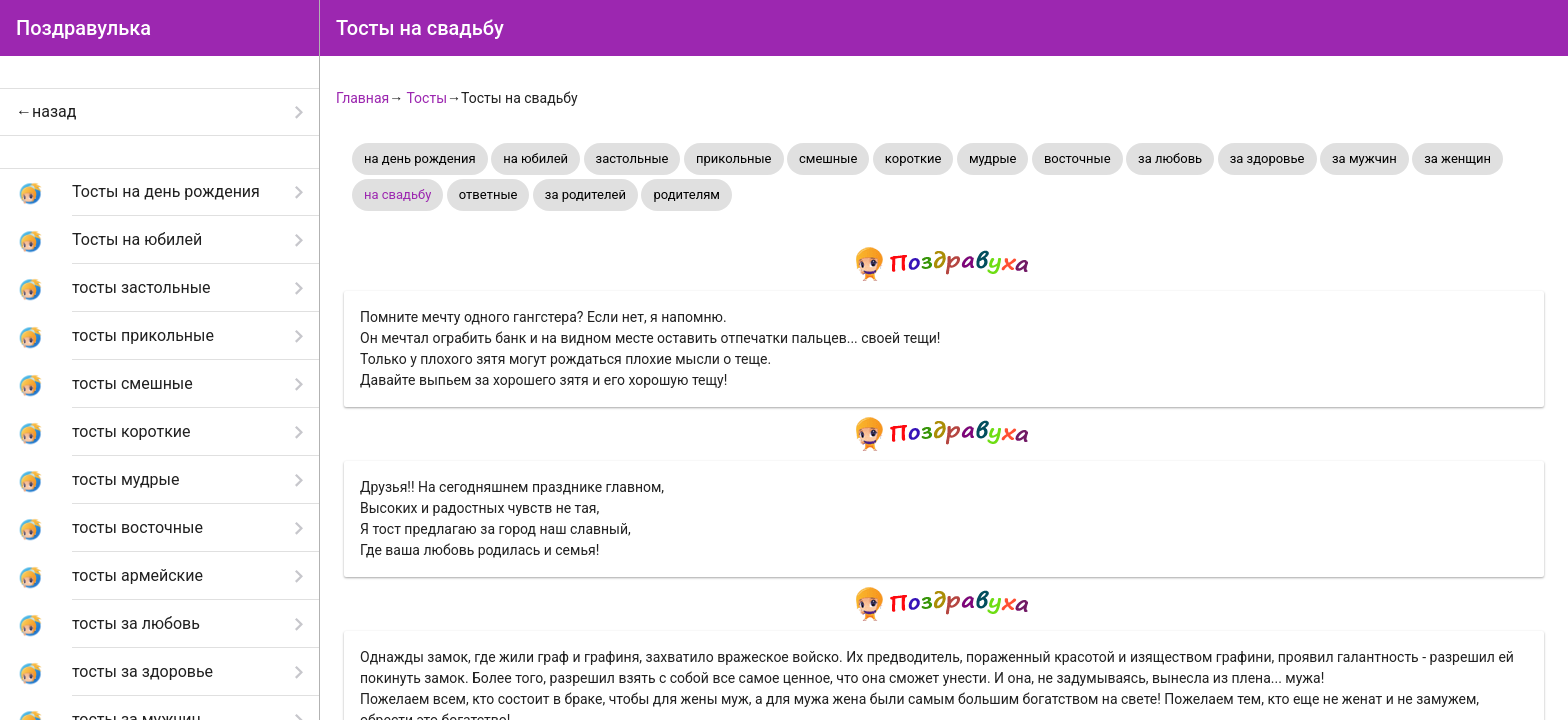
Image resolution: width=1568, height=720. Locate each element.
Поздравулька (83, 28)
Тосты (426, 98)
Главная (362, 98)
